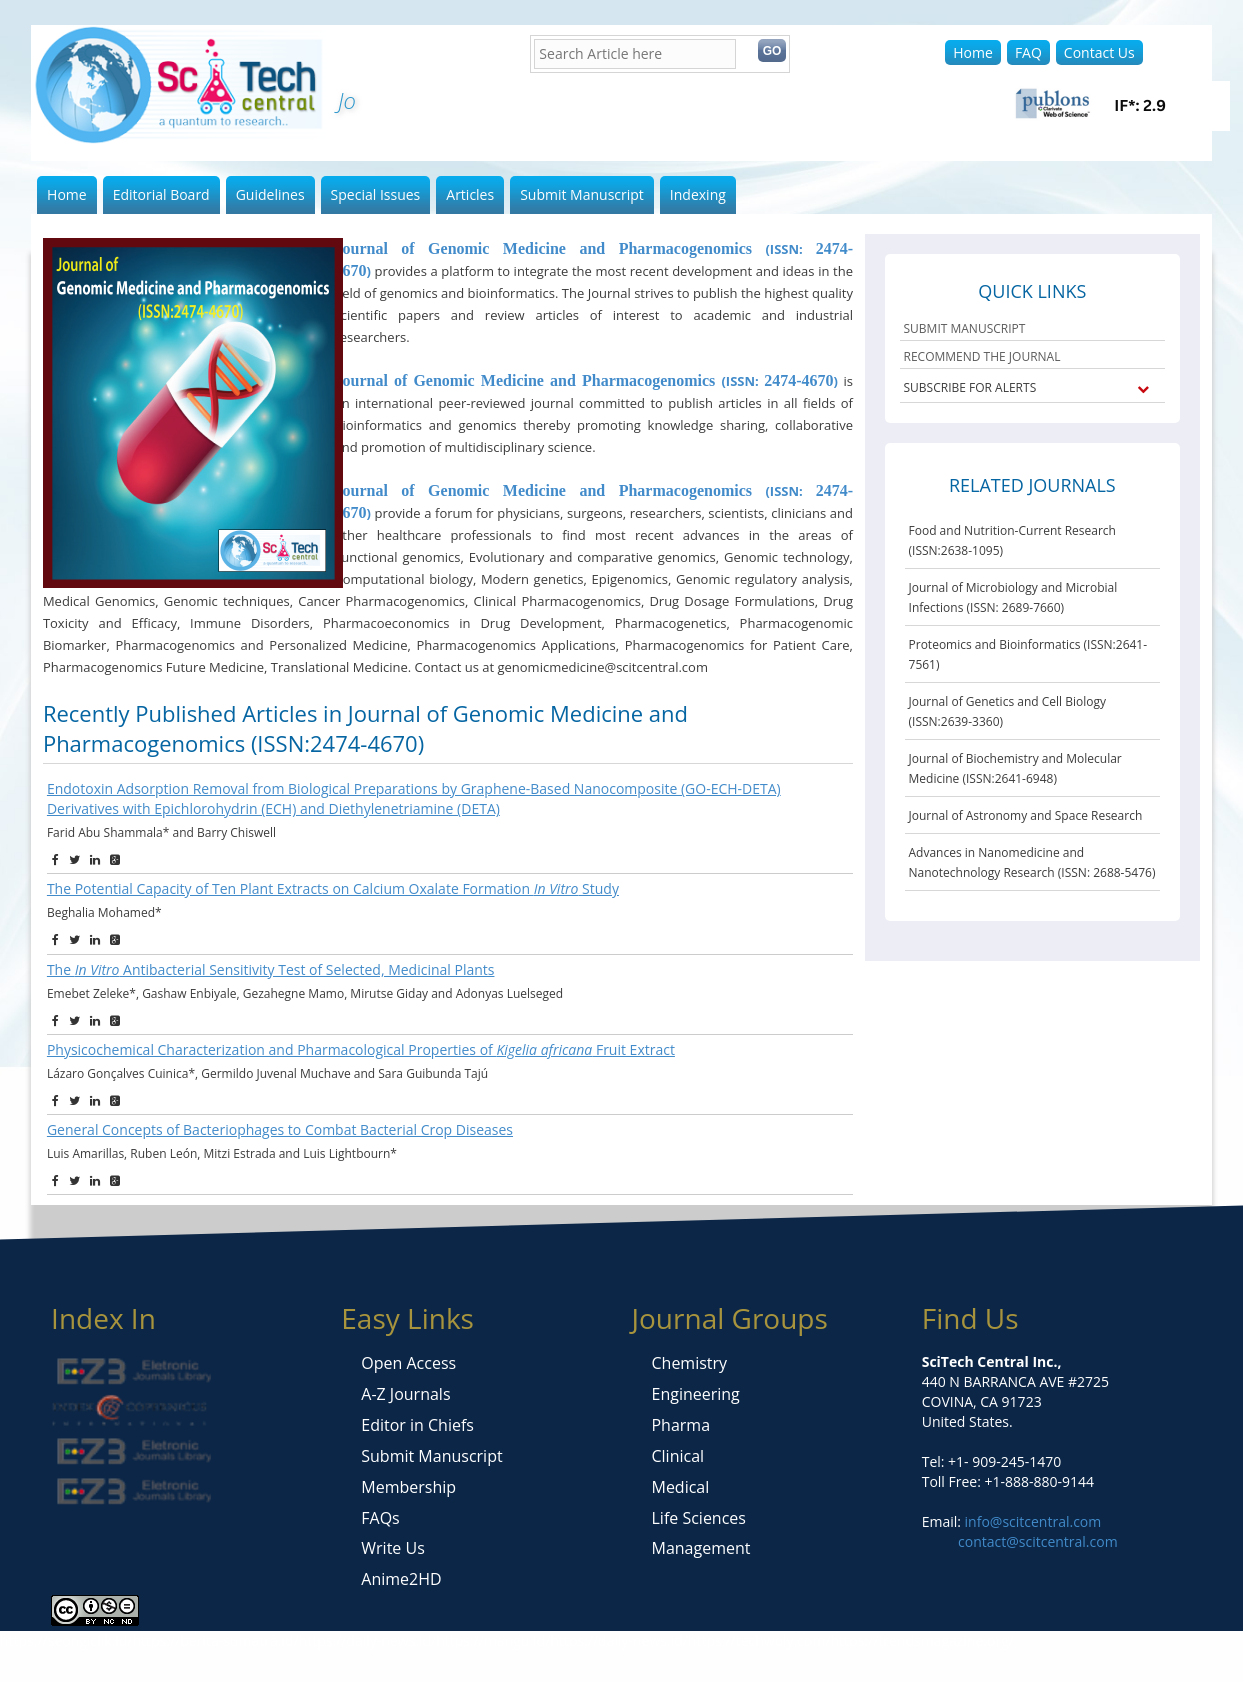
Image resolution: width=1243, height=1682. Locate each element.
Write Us (392, 1548)
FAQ (1028, 52)
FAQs (380, 1518)
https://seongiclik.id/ (66, 1640)
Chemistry (689, 1363)
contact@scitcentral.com (1038, 1541)
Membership (408, 1487)
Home (973, 52)
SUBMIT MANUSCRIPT (965, 328)
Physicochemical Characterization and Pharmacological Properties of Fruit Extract (361, 1049)
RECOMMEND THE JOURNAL (982, 356)
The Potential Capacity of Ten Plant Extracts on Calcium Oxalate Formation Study (333, 888)
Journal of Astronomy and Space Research (1026, 815)
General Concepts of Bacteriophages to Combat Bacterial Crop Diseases (280, 1129)
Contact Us (1099, 52)
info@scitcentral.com (1031, 1521)
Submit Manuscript (582, 194)
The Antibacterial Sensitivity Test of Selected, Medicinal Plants (271, 969)
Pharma (680, 1425)
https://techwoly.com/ (759, 1640)
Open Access (408, 1363)
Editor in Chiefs (417, 1425)
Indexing (698, 194)
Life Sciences (698, 1518)
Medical (680, 1487)
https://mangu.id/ (493, 1640)
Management (700, 1548)
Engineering (695, 1394)
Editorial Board (161, 194)
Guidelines (270, 194)
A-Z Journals (405, 1394)
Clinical (677, 1456)
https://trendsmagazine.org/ (922, 1640)
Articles (470, 194)
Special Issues (376, 194)
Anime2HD (401, 1579)
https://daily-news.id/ (368, 1640)
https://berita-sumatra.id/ (215, 1640)
